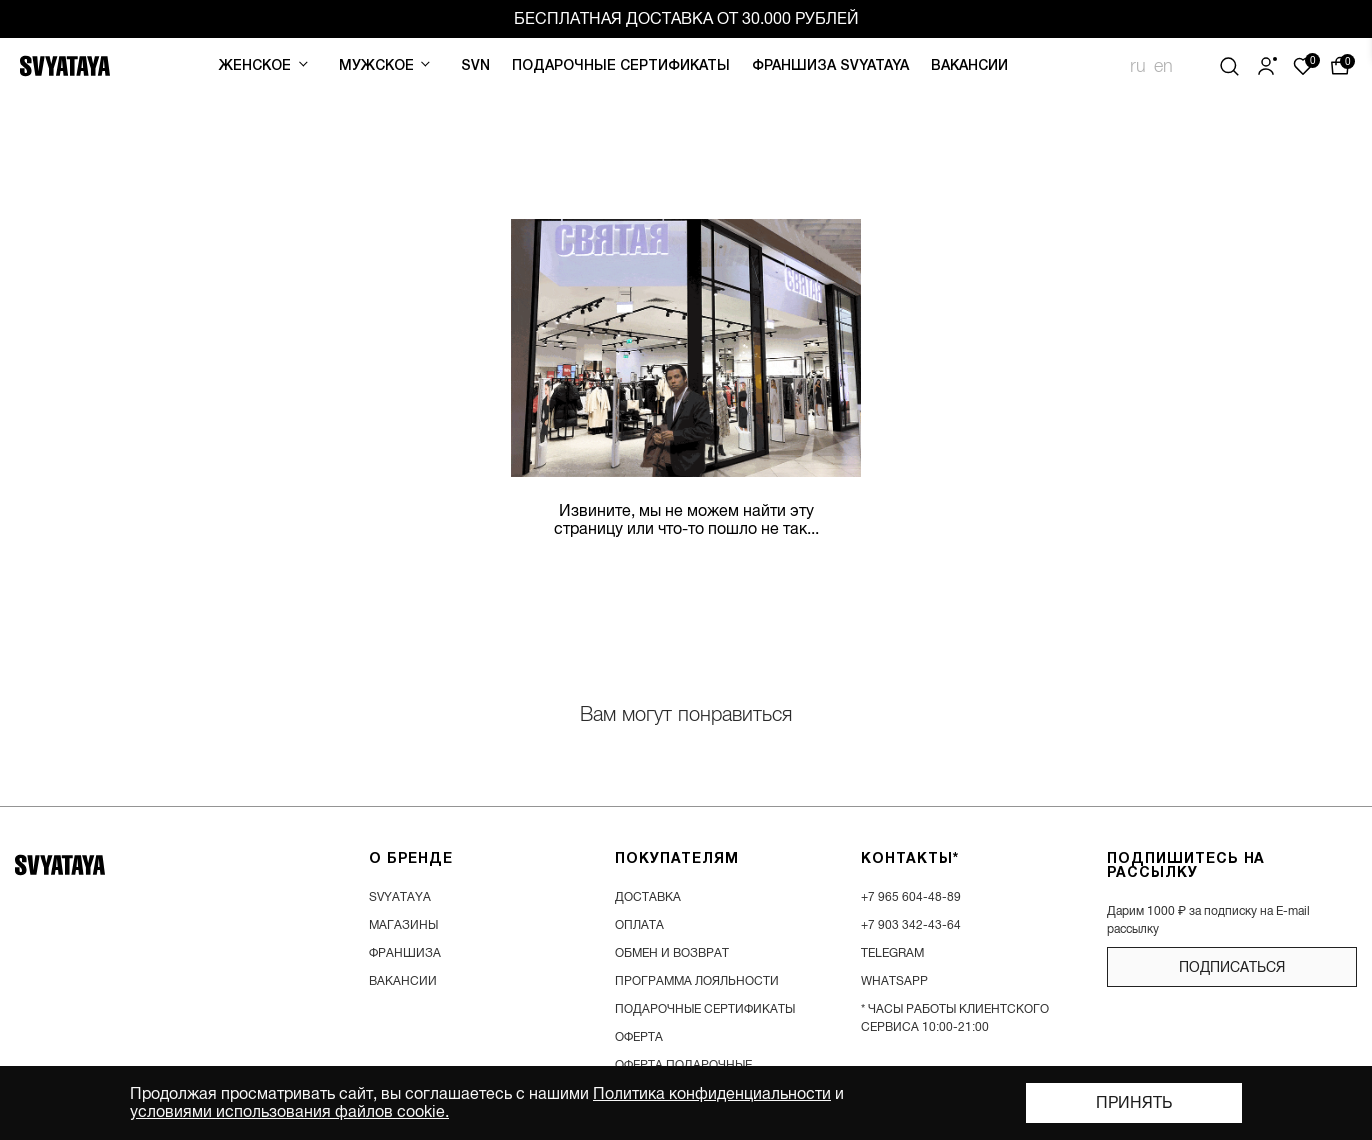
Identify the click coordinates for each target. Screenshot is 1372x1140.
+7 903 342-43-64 (911, 925)
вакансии (403, 981)
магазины (403, 925)
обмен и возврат (672, 953)
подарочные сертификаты (705, 1009)
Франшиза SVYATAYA (830, 66)
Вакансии (969, 66)
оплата (639, 925)
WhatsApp (894, 981)
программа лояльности (697, 981)
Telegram (892, 953)
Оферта (639, 1037)
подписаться (1232, 967)
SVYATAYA (400, 897)
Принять (1134, 1103)
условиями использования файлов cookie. (289, 1112)
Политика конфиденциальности (712, 1094)
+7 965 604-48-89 (911, 897)
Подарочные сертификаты (621, 66)
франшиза (405, 953)
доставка (648, 897)
